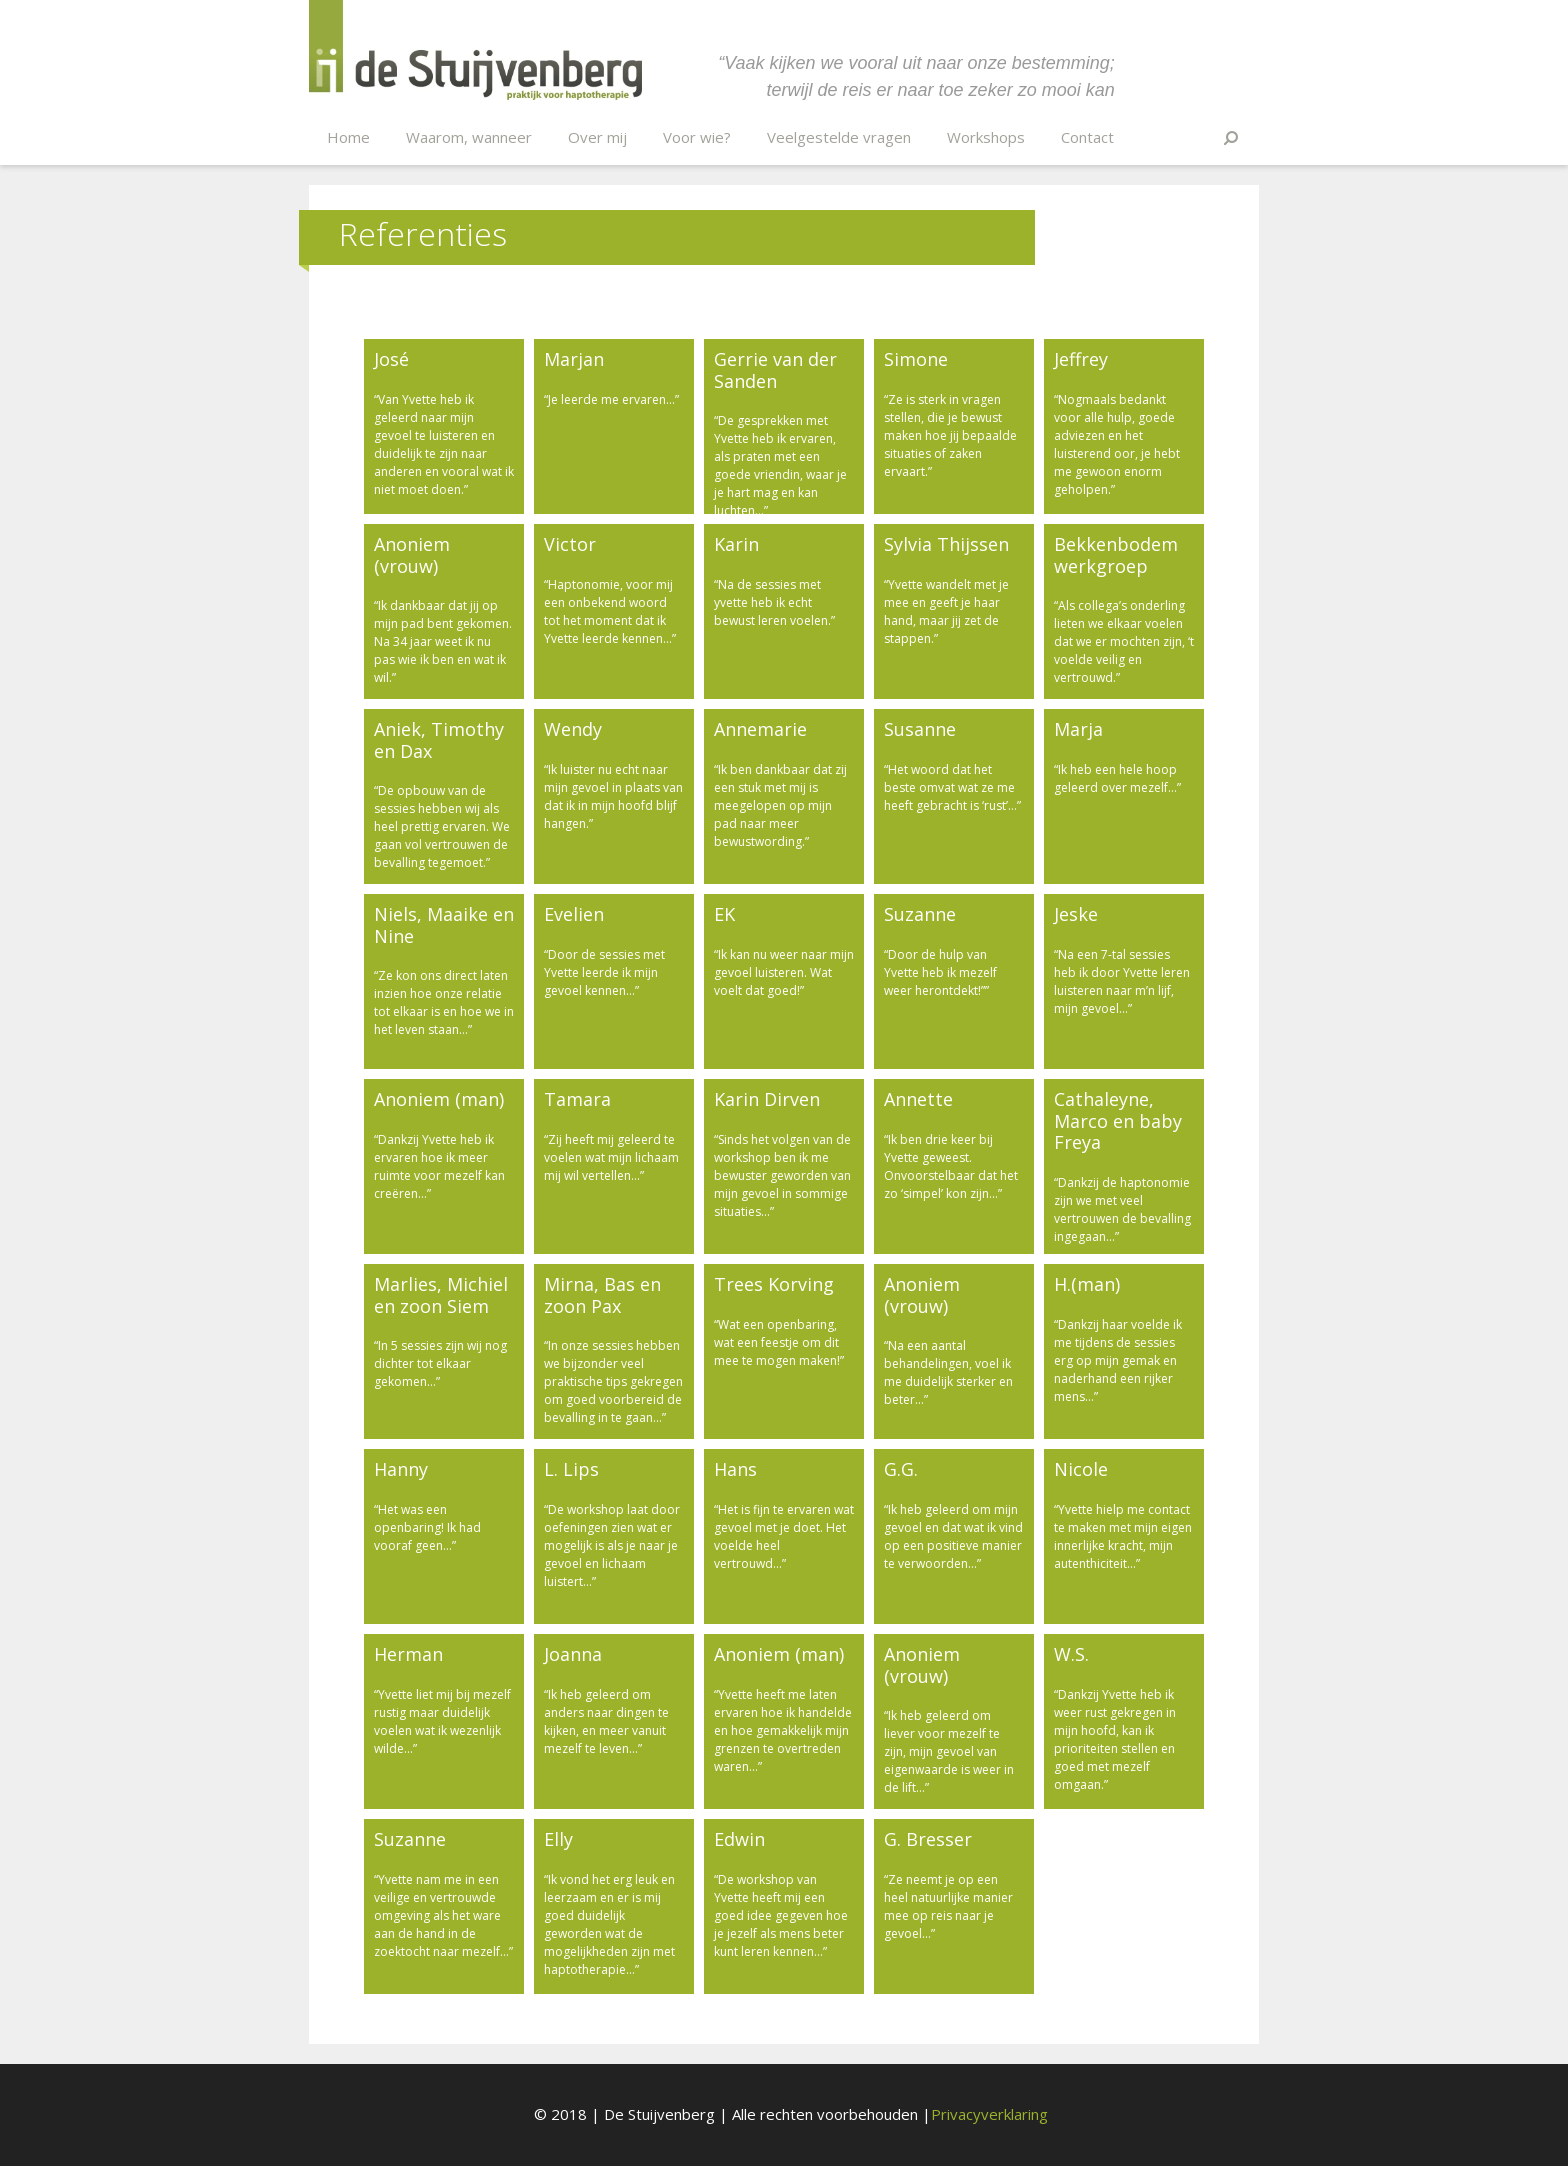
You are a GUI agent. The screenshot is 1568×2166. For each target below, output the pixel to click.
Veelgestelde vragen (839, 137)
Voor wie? (697, 137)
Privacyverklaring (989, 2114)
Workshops (986, 137)
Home (348, 137)
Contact (1087, 137)
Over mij (597, 137)
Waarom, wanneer (469, 137)
